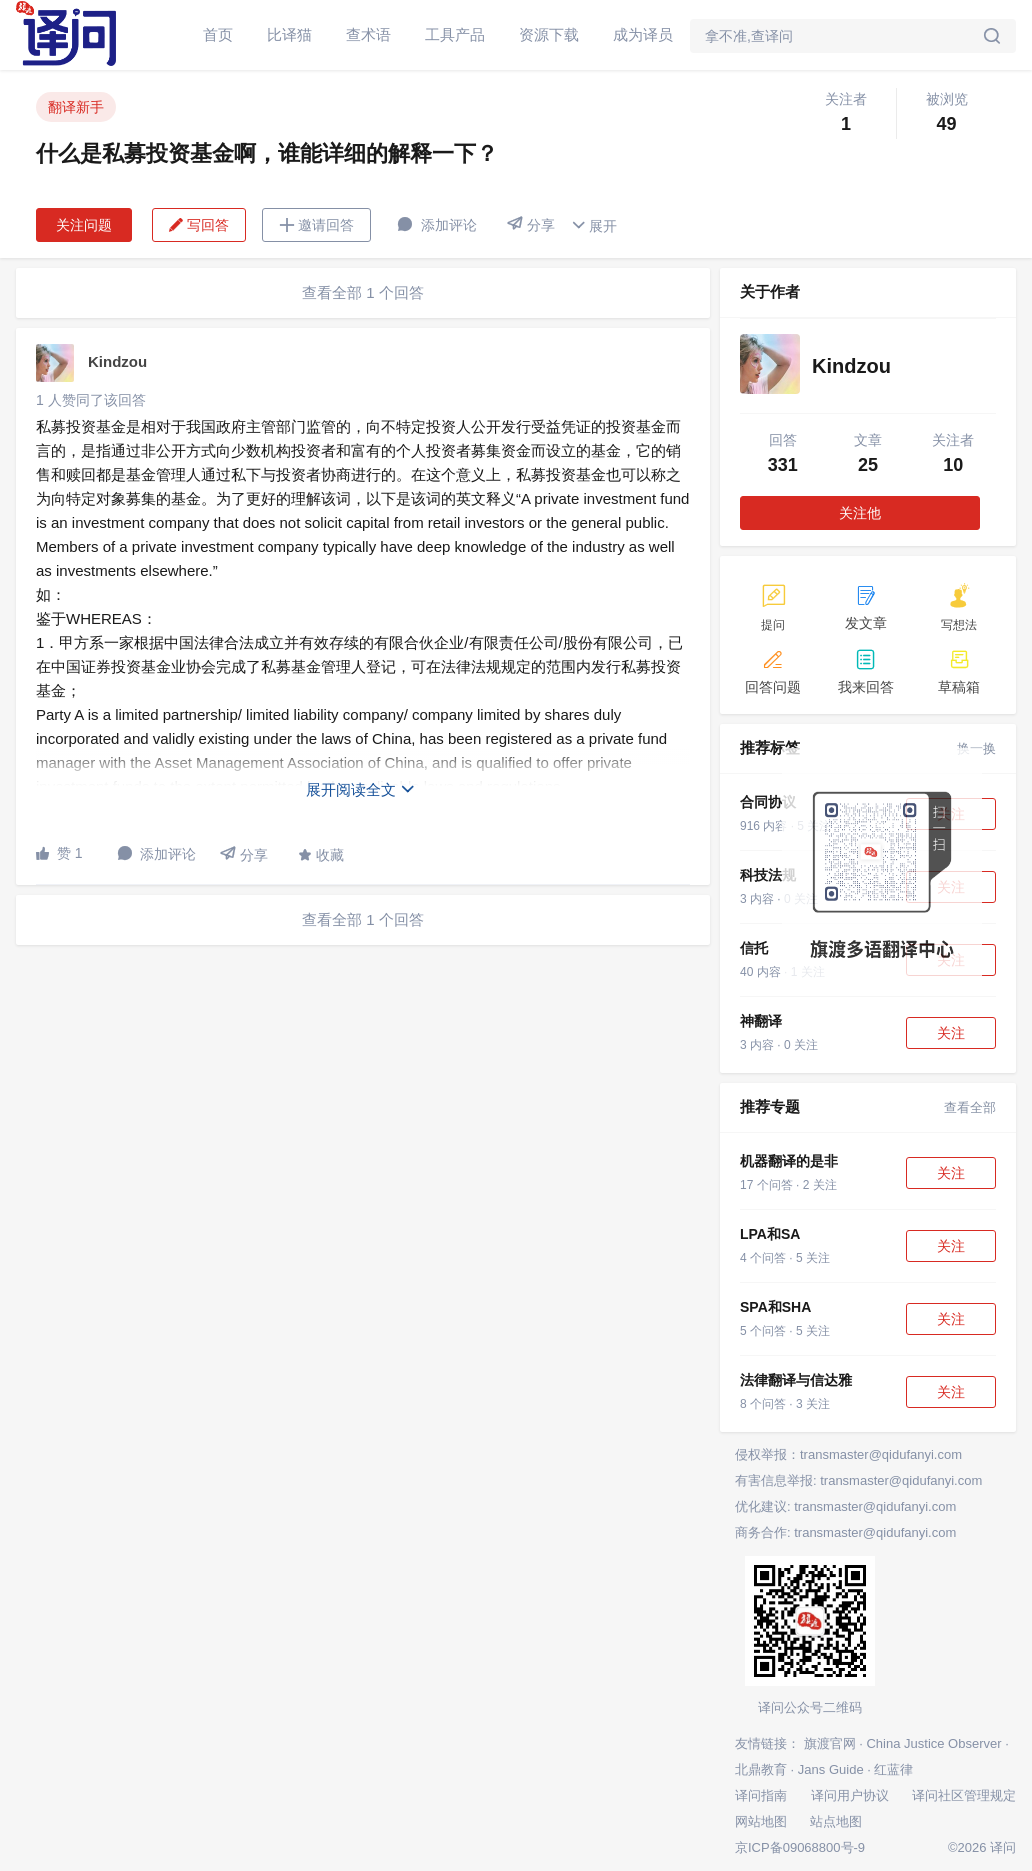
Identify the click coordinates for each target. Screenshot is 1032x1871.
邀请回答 (316, 225)
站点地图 (836, 1821)
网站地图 (761, 1821)
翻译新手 (76, 107)
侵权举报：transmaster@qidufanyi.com (848, 1454)
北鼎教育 (761, 1769)
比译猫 (289, 34)
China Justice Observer (933, 1743)
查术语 (368, 34)
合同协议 (768, 802)
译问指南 (761, 1795)
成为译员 (643, 34)
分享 (531, 224)
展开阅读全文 (361, 789)
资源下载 (549, 34)
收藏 (321, 855)
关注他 (860, 513)
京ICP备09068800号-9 (800, 1847)
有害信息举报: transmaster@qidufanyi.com (858, 1480)
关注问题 (84, 225)
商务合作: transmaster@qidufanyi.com (845, 1532)
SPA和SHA (775, 1307)
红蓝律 (893, 1769)
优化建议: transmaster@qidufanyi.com (845, 1506)
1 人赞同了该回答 (91, 400)
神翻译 (761, 1021)
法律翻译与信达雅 (796, 1380)
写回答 (199, 225)
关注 (951, 1033)
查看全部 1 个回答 (363, 292)
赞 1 (59, 853)
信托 (754, 948)
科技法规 (768, 875)
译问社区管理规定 (964, 1795)
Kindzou (117, 361)
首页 (218, 34)
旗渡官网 (830, 1743)
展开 (594, 225)
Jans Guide (831, 1769)
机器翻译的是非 (789, 1161)
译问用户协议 (850, 1795)
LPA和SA (770, 1234)
